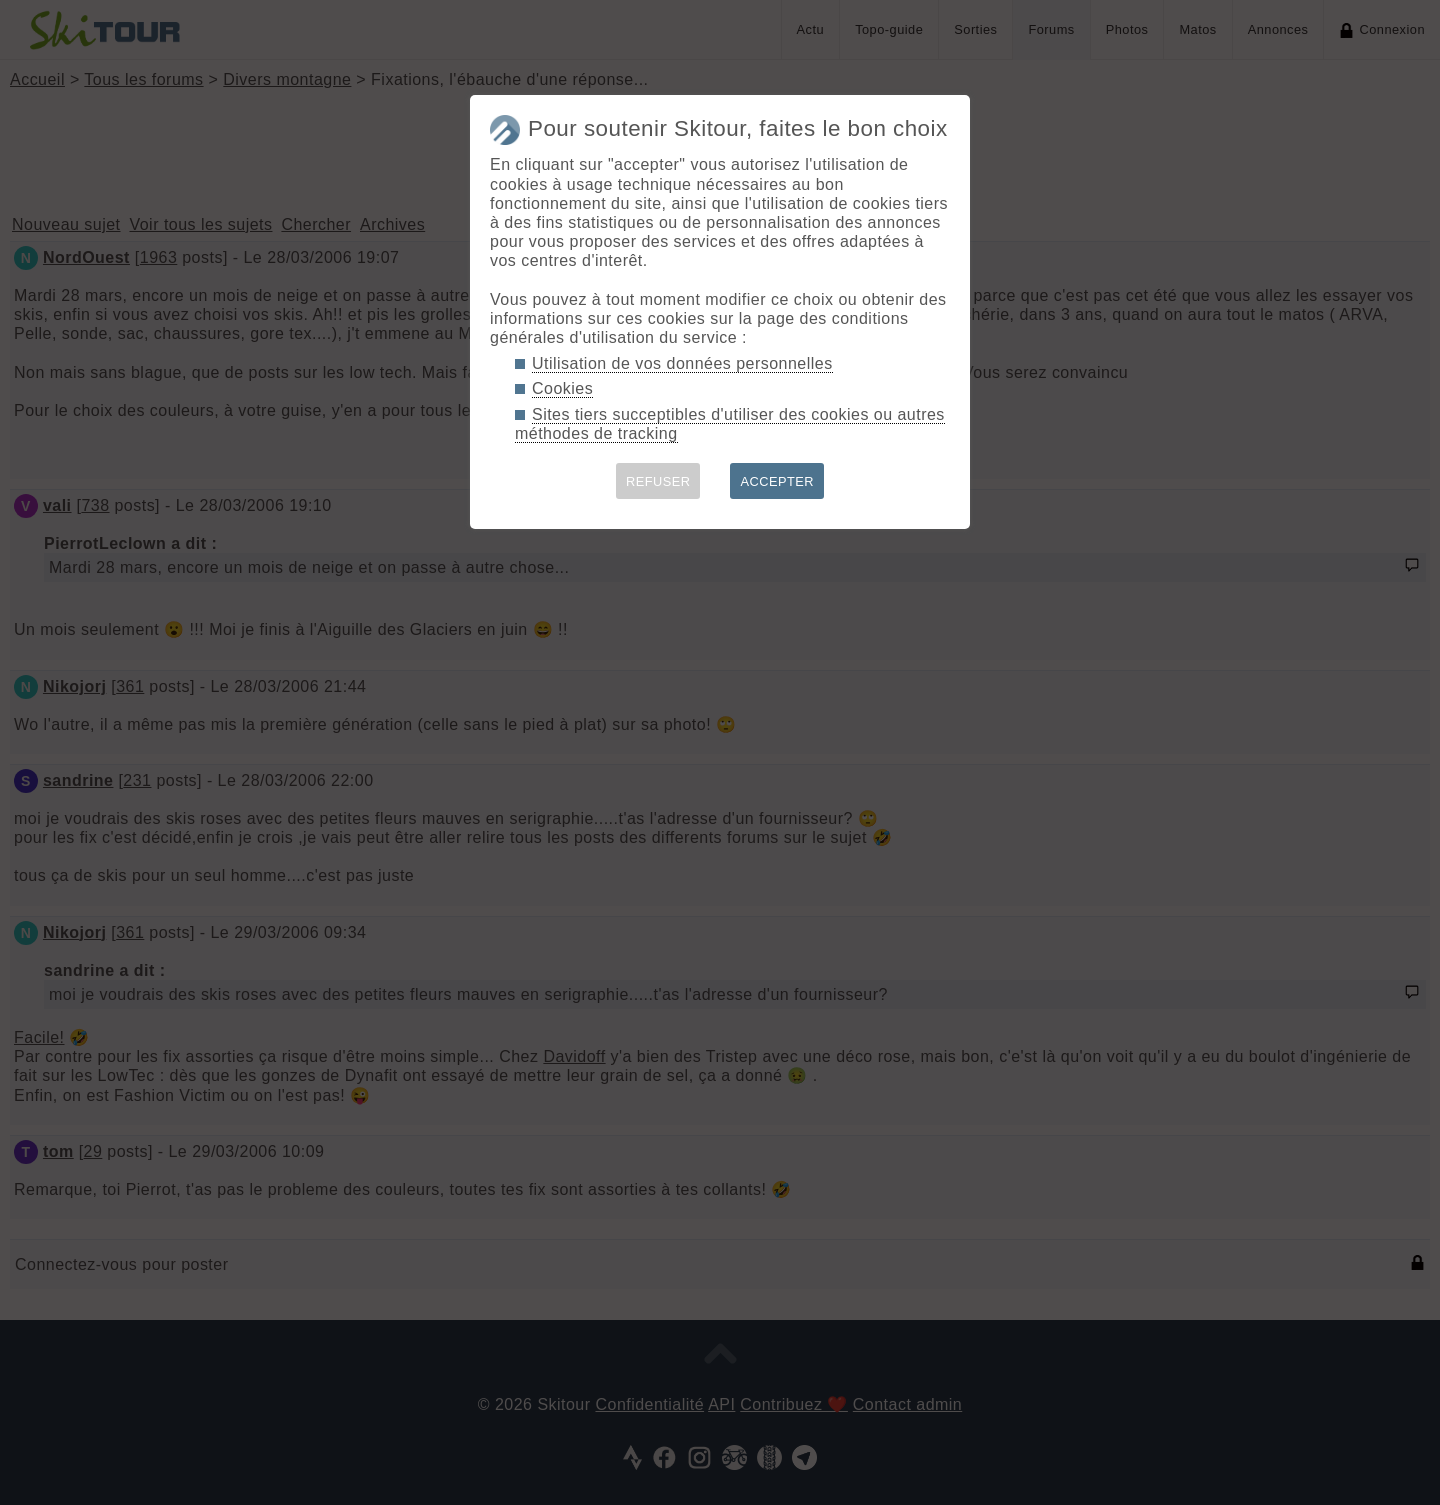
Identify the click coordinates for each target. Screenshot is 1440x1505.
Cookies (562, 388)
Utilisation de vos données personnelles (682, 363)
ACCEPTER (777, 481)
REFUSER (658, 481)
